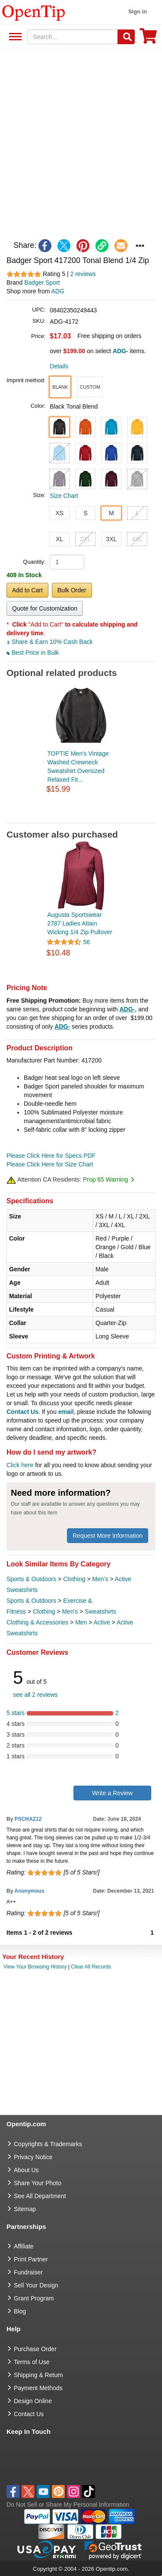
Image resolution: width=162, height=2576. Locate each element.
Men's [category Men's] (100, 1578)
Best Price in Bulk (32, 652)
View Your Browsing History (35, 1967)
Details (59, 366)
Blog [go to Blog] (20, 2311)
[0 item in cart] (148, 38)
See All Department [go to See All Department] (40, 2196)
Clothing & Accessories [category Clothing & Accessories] (37, 1622)
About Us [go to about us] (26, 2170)
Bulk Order (71, 590)
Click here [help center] (19, 1465)
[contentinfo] (33, 12)
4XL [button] (137, 539)
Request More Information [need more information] (108, 1535)
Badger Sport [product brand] (42, 282)
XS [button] (59, 513)
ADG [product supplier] (57, 291)
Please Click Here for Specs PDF (50, 1155)
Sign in (137, 11)
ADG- (127, 1009)
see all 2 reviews (35, 1694)
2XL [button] (85, 539)
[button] (60, 387)
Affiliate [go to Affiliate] (24, 2246)
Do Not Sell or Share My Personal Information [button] (67, 2504)
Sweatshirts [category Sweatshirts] (100, 1611)
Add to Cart (27, 590)
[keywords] (72, 36)
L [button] (137, 513)
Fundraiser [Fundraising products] (28, 2272)
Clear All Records (91, 1967)
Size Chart (64, 495)
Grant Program (34, 2298)
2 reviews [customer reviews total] (82, 273)
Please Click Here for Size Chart (49, 1164)
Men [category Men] (81, 1622)
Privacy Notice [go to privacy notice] (33, 2157)
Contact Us (22, 1411)
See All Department (14, 37)
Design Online (33, 2400)
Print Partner (31, 2259)
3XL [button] (111, 539)
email (66, 1411)
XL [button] (59, 539)
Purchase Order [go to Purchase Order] (35, 2348)
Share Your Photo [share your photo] (37, 2183)
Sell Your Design (36, 2285)
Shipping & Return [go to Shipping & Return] (38, 2374)
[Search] (126, 36)
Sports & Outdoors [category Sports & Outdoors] (31, 1578)
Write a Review (112, 1793)
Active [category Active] (102, 1622)
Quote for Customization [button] (44, 608)
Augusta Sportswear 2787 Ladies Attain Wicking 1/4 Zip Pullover (80, 923)
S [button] (85, 513)
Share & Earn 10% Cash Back (49, 641)
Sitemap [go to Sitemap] (25, 2209)
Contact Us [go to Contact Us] (29, 2413)
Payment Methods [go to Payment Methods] (38, 2387)
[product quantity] (67, 562)
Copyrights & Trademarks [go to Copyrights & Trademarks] (48, 2144)
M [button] (111, 513)
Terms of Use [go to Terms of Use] (31, 2361)
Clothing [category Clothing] (74, 1578)
